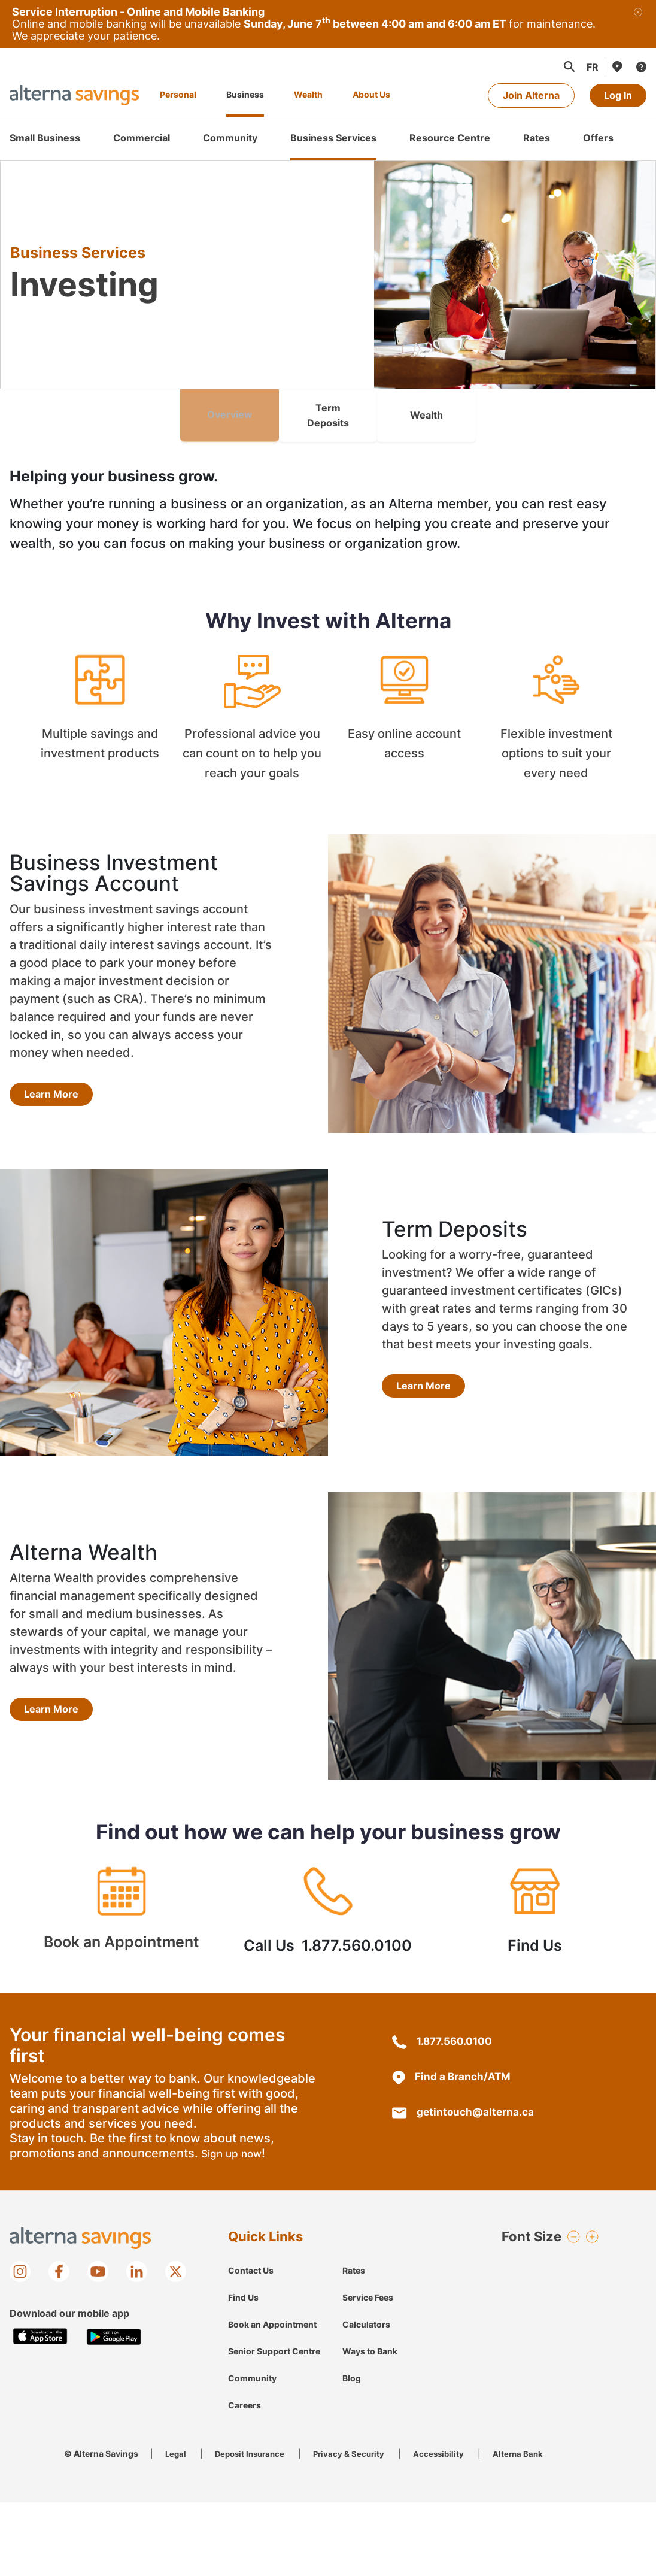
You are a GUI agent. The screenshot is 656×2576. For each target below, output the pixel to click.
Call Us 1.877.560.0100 (327, 1902)
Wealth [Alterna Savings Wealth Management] (308, 94)
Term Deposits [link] (328, 408)
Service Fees (367, 2283)
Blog (351, 2364)
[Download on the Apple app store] (40, 2323)
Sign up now (233, 2139)
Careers (244, 2391)
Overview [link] (229, 408)
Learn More (51, 1080)
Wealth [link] (426, 408)
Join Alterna (531, 95)
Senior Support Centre (274, 2337)
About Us (371, 94)
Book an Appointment (121, 1902)
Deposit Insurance (253, 2440)
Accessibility (448, 2440)
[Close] (638, 24)
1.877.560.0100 (444, 2027)
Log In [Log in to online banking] (618, 95)
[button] (569, 66)
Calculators (366, 2310)
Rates (353, 2256)
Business (245, 94)
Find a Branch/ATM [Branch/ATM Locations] (452, 2062)
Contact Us (251, 2256)
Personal (178, 94)
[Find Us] (616, 66)
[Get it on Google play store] (114, 2323)
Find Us (535, 1902)
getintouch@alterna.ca (464, 2098)
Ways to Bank (369, 2337)
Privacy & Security (356, 2440)
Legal (176, 2440)
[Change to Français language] (593, 67)
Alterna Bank (529, 2440)
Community (252, 2364)
